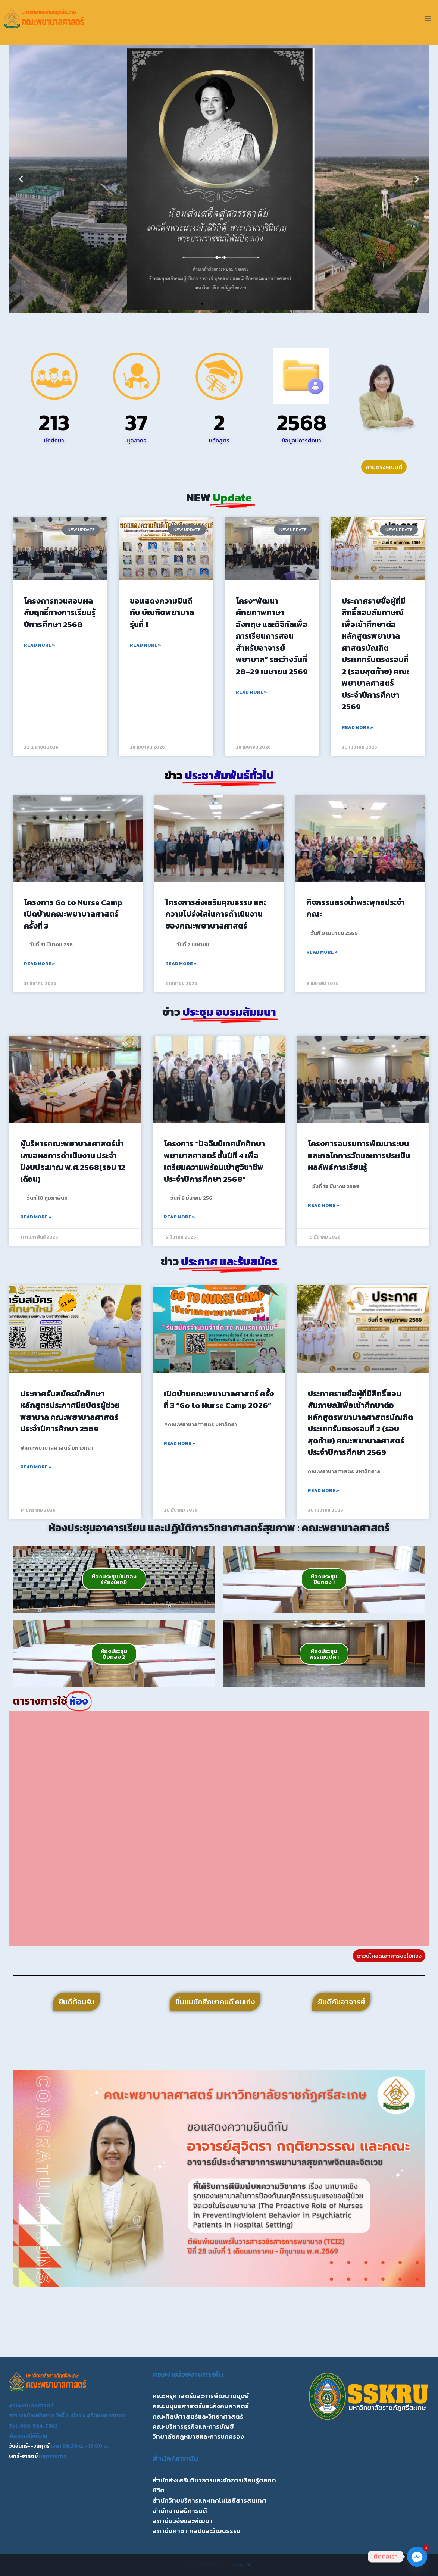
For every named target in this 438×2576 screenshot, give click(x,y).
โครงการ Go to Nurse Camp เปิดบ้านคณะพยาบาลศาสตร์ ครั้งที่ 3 (73, 914)
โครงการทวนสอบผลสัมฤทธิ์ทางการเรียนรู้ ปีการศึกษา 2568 (60, 612)
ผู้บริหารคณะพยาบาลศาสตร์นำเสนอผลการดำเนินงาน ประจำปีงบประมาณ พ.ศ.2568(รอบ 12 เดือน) (72, 1161)
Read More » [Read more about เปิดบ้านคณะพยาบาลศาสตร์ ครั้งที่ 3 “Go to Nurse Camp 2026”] (179, 1443)
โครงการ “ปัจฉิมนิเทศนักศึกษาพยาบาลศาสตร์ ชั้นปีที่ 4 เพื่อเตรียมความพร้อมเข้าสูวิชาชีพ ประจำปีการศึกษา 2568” (214, 1161)
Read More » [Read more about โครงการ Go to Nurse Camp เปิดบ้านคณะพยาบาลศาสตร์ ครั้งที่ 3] (39, 963)
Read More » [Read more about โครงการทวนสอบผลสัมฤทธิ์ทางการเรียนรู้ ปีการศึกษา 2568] (39, 645)
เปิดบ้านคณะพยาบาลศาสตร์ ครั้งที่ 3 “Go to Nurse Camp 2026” (219, 1399)
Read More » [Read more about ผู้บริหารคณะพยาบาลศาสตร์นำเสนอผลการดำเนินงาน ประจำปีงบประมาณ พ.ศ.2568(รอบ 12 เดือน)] (35, 1217)
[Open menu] (427, 18)
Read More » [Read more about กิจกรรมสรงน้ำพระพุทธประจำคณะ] (322, 952)
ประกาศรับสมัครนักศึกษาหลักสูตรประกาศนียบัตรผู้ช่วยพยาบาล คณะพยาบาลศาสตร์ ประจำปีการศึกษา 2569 (70, 1411)
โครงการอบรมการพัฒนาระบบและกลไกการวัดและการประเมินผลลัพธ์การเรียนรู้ (359, 1155)
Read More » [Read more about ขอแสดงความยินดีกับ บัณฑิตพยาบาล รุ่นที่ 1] (145, 645)
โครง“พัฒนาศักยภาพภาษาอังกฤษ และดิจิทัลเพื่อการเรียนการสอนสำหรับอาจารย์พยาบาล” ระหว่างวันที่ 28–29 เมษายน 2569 (272, 636)
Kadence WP (242, 2564)
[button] (21, 179)
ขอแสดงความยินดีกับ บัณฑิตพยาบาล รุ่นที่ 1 (162, 612)
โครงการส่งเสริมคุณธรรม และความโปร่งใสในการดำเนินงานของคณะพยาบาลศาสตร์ (215, 914)
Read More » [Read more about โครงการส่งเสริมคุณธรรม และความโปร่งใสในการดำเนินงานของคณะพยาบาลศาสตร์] (181, 963)
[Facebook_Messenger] (417, 2557)
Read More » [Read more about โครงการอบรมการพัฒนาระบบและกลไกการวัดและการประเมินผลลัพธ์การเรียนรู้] (323, 1205)
